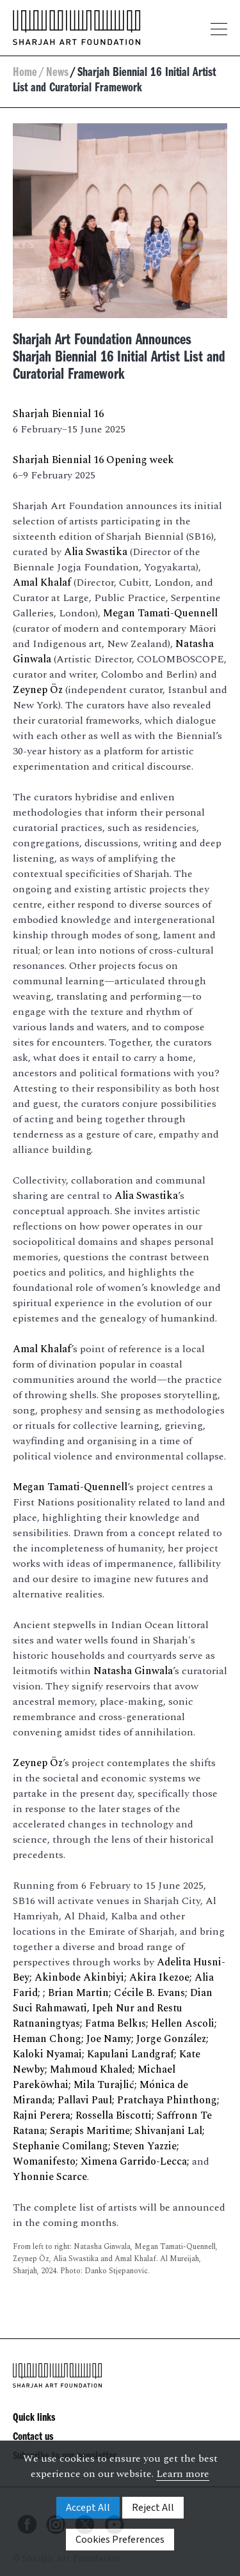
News (57, 74)
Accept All (88, 2508)
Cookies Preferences (120, 2540)
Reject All (153, 2508)
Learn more (182, 2473)
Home (25, 74)
